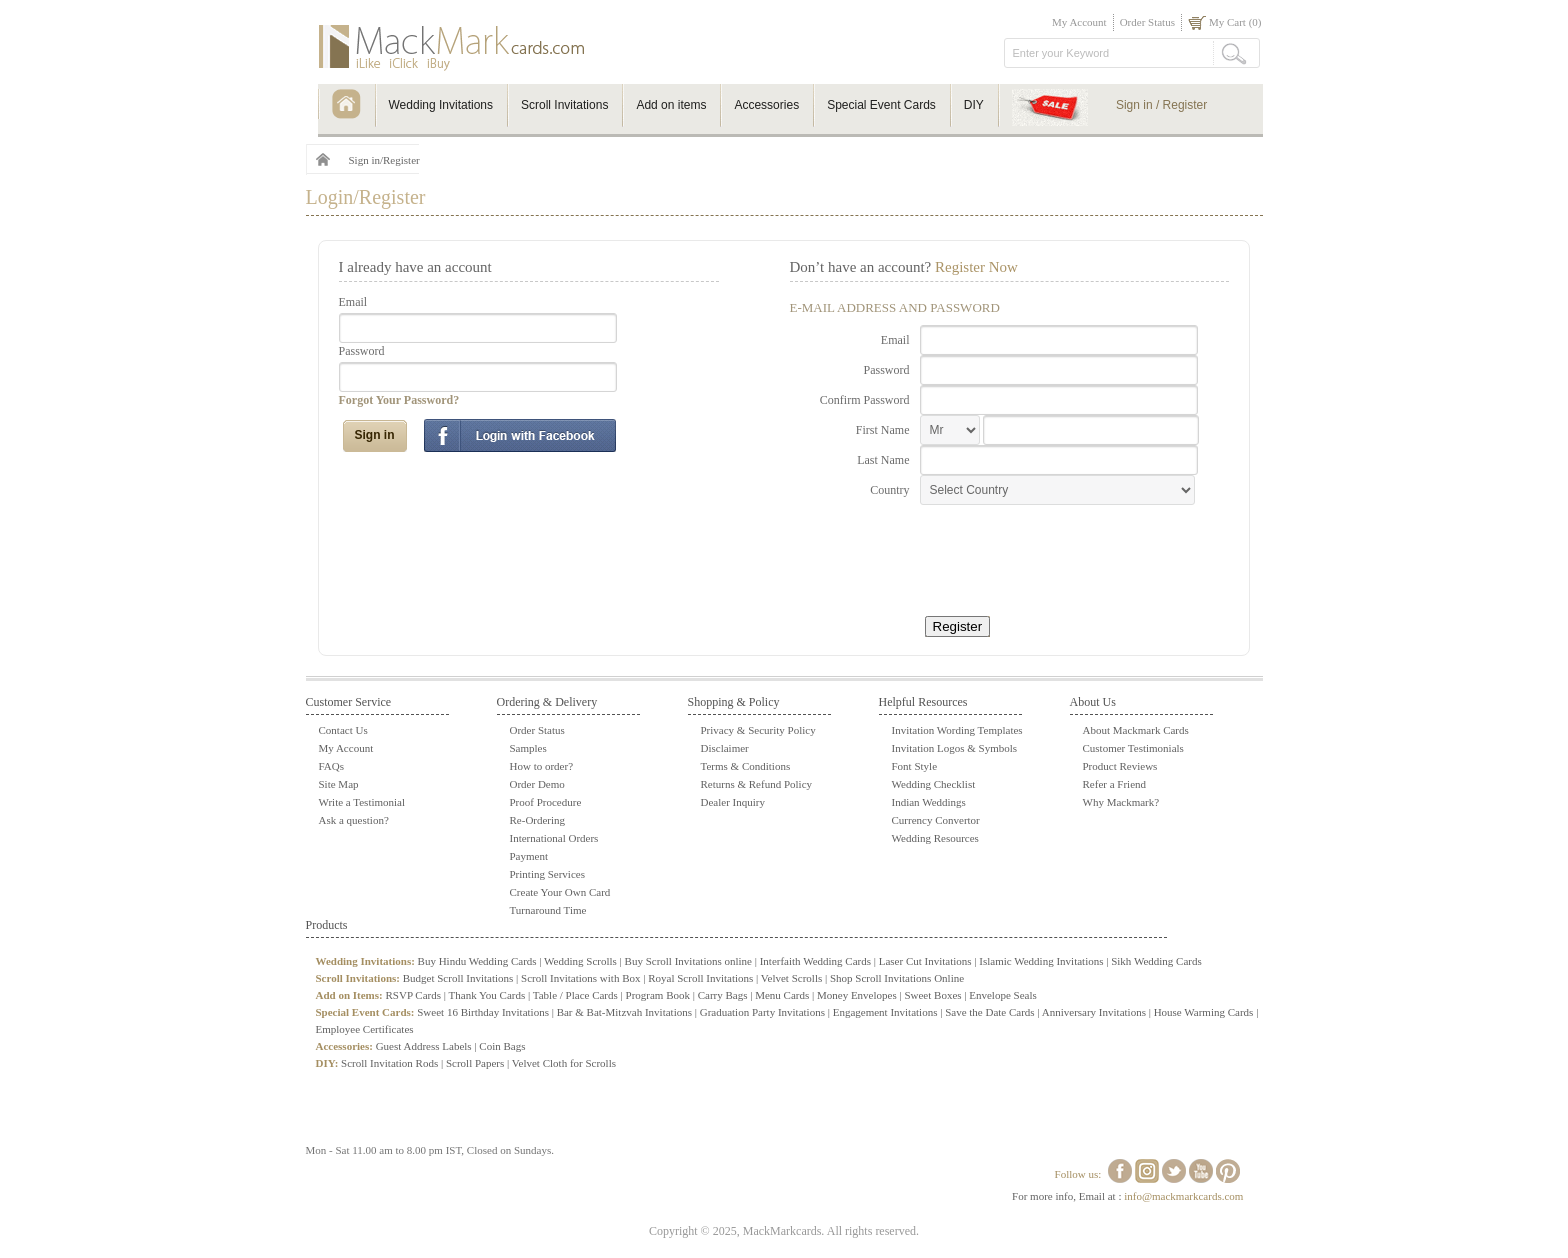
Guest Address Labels (424, 1046)
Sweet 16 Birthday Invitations (483, 1012)
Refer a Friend (1115, 784)
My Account (1079, 22)
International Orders (554, 838)
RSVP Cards (413, 995)
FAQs (331, 766)
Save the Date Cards (990, 1012)
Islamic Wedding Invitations (1041, 961)
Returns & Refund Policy (757, 784)
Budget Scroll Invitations (458, 978)
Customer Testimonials (1133, 748)
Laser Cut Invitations (925, 961)
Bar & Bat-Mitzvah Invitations (624, 1012)
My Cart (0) (1235, 22)
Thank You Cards (487, 995)
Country (889, 490)
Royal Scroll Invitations (700, 978)
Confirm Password (865, 400)
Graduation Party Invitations (762, 1012)
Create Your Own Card (560, 892)
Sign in (375, 435)
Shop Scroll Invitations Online (897, 978)
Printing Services (547, 874)
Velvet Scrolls (791, 978)
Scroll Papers (475, 1063)
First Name (883, 430)
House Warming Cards (1204, 1012)
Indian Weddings (929, 802)
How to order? (542, 766)
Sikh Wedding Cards (1156, 961)
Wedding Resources (935, 838)
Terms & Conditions (746, 766)
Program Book (658, 995)
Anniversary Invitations (1094, 1012)
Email (353, 302)
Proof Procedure (546, 802)
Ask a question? (354, 820)
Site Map (339, 784)
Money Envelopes (857, 995)
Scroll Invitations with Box (580, 978)
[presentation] (1042, 554)
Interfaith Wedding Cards (815, 961)
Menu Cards (782, 995)
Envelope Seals (1003, 995)
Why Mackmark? (1121, 802)
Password (362, 351)
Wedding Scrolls (580, 961)
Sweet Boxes (932, 995)
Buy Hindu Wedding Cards (477, 961)
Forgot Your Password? (399, 400)
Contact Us (343, 730)
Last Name (883, 460)
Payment (529, 856)
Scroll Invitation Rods (389, 1063)
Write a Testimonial (362, 802)
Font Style (915, 766)
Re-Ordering (538, 820)
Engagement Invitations (885, 1012)
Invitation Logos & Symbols (955, 748)
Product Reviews (1120, 766)
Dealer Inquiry (733, 802)
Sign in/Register (384, 160)
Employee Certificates (365, 1029)
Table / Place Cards (575, 995)
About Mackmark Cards (1136, 730)
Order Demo (537, 784)
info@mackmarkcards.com (1183, 1196)
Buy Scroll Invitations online (688, 961)
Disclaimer (725, 748)
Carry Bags (723, 995)
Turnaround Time (548, 910)
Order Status (1147, 22)
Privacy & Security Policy (758, 730)
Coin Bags (502, 1046)
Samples (528, 748)
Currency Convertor (936, 820)
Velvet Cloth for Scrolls (564, 1063)
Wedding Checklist (934, 784)
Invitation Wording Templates (957, 730)
